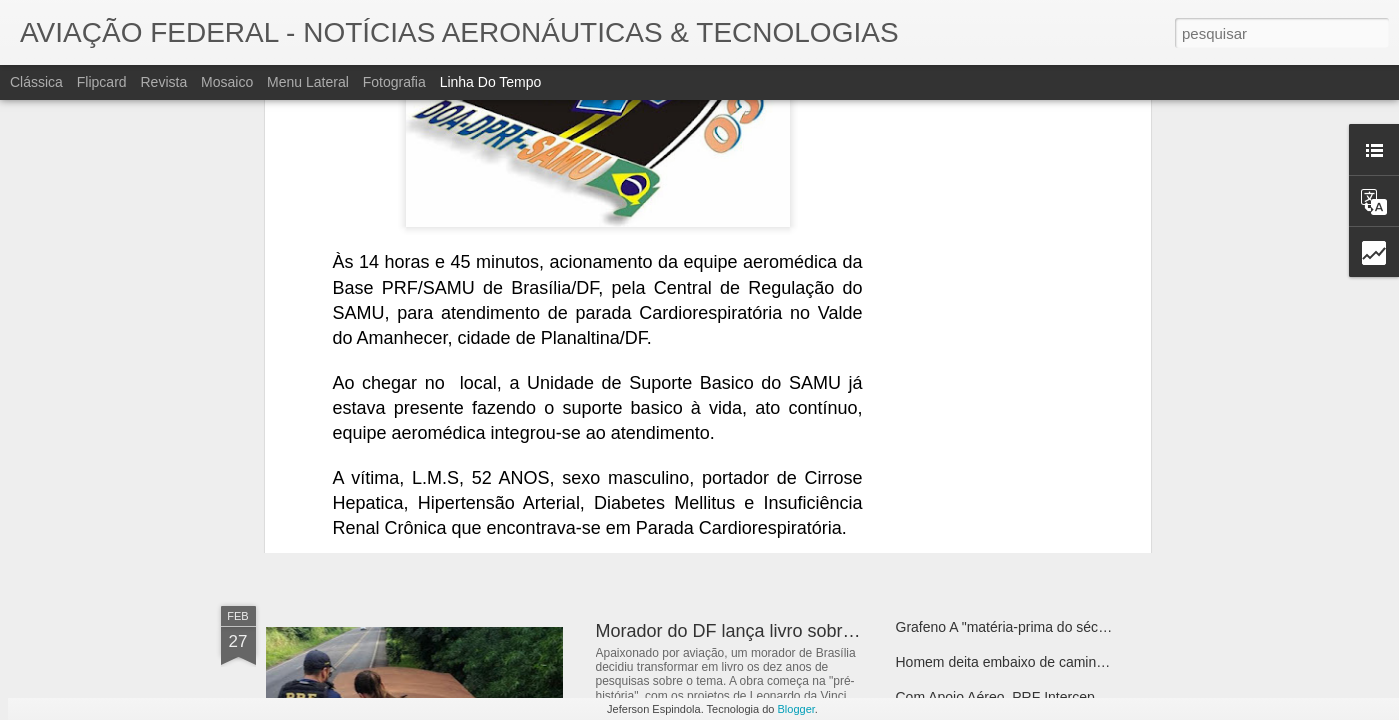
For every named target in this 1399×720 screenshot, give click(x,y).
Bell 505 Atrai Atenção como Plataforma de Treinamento (1070, 427)
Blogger (796, 709)
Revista (163, 82)
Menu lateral (308, 82)
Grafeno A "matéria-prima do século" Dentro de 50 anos (1068, 627)
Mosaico (227, 82)
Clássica (36, 82)
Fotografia (394, 82)
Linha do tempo (491, 82)
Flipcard (102, 82)
